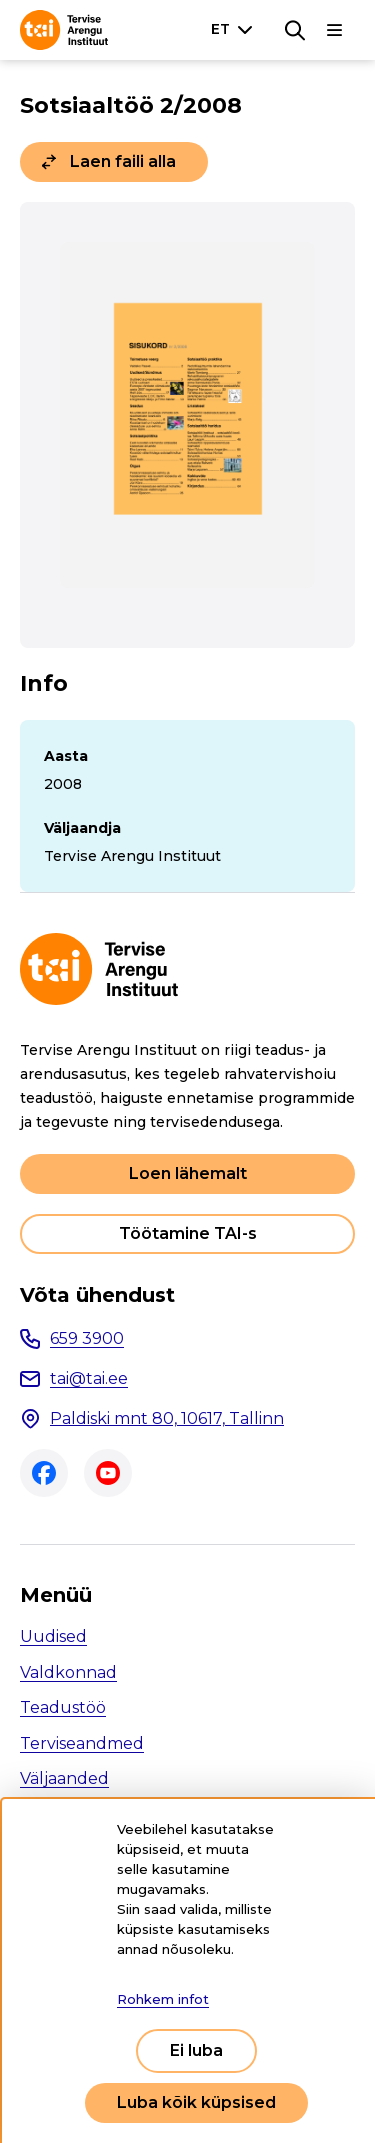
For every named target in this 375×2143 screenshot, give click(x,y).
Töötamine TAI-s (188, 1233)
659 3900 (87, 1338)
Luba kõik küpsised (196, 2102)
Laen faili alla (123, 161)
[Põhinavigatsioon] (335, 30)
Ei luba (196, 2050)
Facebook (44, 1473)
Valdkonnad (68, 1672)
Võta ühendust (97, 1295)
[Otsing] (295, 30)
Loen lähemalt (188, 1173)
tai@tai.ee (89, 1378)
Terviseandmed (82, 1743)
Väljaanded (64, 1778)
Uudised (53, 1636)
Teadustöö (63, 1707)
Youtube (108, 1473)
